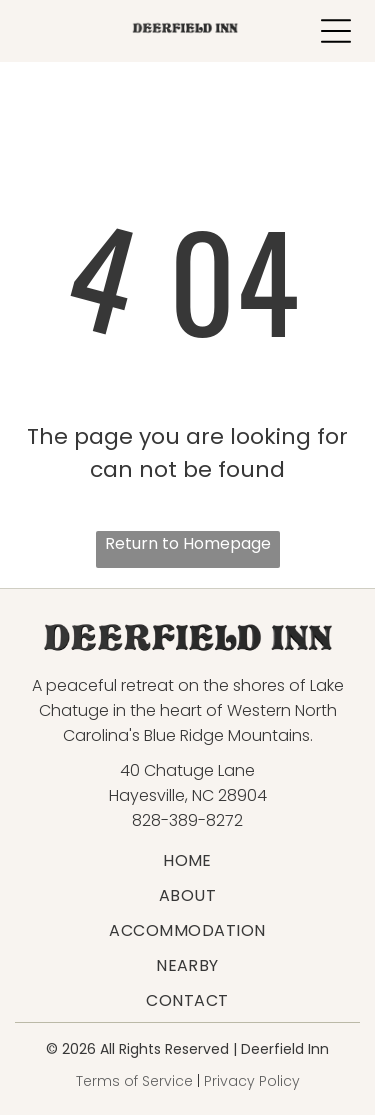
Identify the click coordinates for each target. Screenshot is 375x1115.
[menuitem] (187, 860)
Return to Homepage (188, 543)
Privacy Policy (252, 1081)
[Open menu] (336, 31)
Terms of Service (134, 1081)
